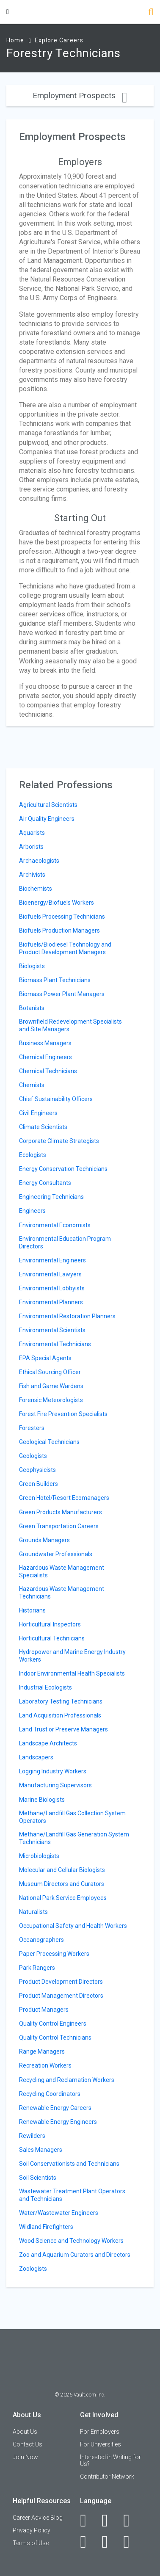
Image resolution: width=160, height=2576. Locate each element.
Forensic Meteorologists (51, 1400)
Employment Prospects (80, 95)
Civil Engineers (38, 1113)
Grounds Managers (44, 1540)
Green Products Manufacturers (60, 1512)
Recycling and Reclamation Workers (66, 2079)
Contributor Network (107, 2476)
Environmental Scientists (52, 1330)
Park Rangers (37, 1967)
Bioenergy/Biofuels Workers (56, 902)
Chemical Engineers (45, 1057)
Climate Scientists (43, 1127)
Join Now (25, 2457)
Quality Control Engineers (52, 2023)
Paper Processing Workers (54, 1953)
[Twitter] (131, 2520)
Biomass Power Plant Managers (62, 994)
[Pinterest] (109, 2541)
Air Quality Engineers (46, 818)
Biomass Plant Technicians (55, 980)
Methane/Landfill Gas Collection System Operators (72, 1817)
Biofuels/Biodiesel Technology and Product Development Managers (65, 948)
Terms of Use (31, 2543)
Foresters (31, 1428)
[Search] (151, 13)
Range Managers (42, 2051)
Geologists (33, 1455)
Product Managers (44, 2009)
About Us (25, 2431)
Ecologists (32, 1154)
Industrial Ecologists (45, 1687)
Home (15, 40)
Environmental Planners (51, 1302)
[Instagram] (88, 2541)
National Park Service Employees (63, 1897)
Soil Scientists (37, 2177)
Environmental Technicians (55, 1344)
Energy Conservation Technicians (63, 1168)
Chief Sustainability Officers (56, 1099)
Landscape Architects (48, 1743)
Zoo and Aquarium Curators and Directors (74, 2254)
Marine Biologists (42, 1799)
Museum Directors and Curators (61, 1883)
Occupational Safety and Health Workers (73, 1925)
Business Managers (45, 1043)
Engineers (32, 1210)
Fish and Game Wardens (51, 1386)
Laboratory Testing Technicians (60, 1701)
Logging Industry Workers (52, 1771)
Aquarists (32, 832)
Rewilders (32, 2135)
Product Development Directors (61, 1981)
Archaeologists (39, 860)
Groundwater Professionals (55, 1554)
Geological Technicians (49, 1441)
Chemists (31, 1085)
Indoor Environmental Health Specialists (72, 1673)
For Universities (100, 2444)
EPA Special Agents (45, 1358)
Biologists (32, 966)
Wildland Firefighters (46, 2226)
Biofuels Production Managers (59, 930)
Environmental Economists (55, 1225)
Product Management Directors (61, 1995)
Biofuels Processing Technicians (62, 916)
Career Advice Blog (38, 2517)
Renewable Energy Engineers (58, 2121)
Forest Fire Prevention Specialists (63, 1414)
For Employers (99, 2431)
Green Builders (38, 1483)
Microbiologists (39, 1856)
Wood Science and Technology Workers (71, 2240)
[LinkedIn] (109, 2520)
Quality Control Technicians (55, 2037)
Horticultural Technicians (52, 1638)
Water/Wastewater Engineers (58, 2212)
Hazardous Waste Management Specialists (61, 1571)
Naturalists (33, 1911)
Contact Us (27, 2444)
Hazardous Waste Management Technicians (61, 1592)
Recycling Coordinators (49, 2093)
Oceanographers (41, 1939)
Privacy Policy (31, 2530)
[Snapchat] (131, 2541)
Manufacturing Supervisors (55, 1785)
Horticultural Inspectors (50, 1624)
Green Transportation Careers (59, 1526)
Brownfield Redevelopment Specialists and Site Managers (70, 1025)
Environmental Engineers (52, 1260)
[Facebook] (88, 2520)
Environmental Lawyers (50, 1274)
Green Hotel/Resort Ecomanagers (64, 1497)
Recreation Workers (45, 2065)
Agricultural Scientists (48, 804)
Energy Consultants (45, 1182)
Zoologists (33, 2268)
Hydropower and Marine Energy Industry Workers (72, 1655)
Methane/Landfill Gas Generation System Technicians (74, 1838)
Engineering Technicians (51, 1196)
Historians (32, 1610)
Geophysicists (37, 1469)
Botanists (31, 1008)
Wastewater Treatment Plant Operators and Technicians (72, 2195)
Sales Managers (40, 2149)
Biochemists (35, 888)
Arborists (31, 846)
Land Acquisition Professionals (60, 1715)
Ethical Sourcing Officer (50, 1372)
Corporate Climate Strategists (59, 1141)
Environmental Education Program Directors (65, 1242)
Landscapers (36, 1757)
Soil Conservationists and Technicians (69, 2163)
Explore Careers (59, 40)
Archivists (32, 874)
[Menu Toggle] (7, 12)
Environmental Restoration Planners (67, 1316)
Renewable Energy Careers (55, 2107)
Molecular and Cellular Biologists (62, 1869)
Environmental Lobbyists (52, 1288)
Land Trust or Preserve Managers (63, 1729)
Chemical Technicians (48, 1071)
